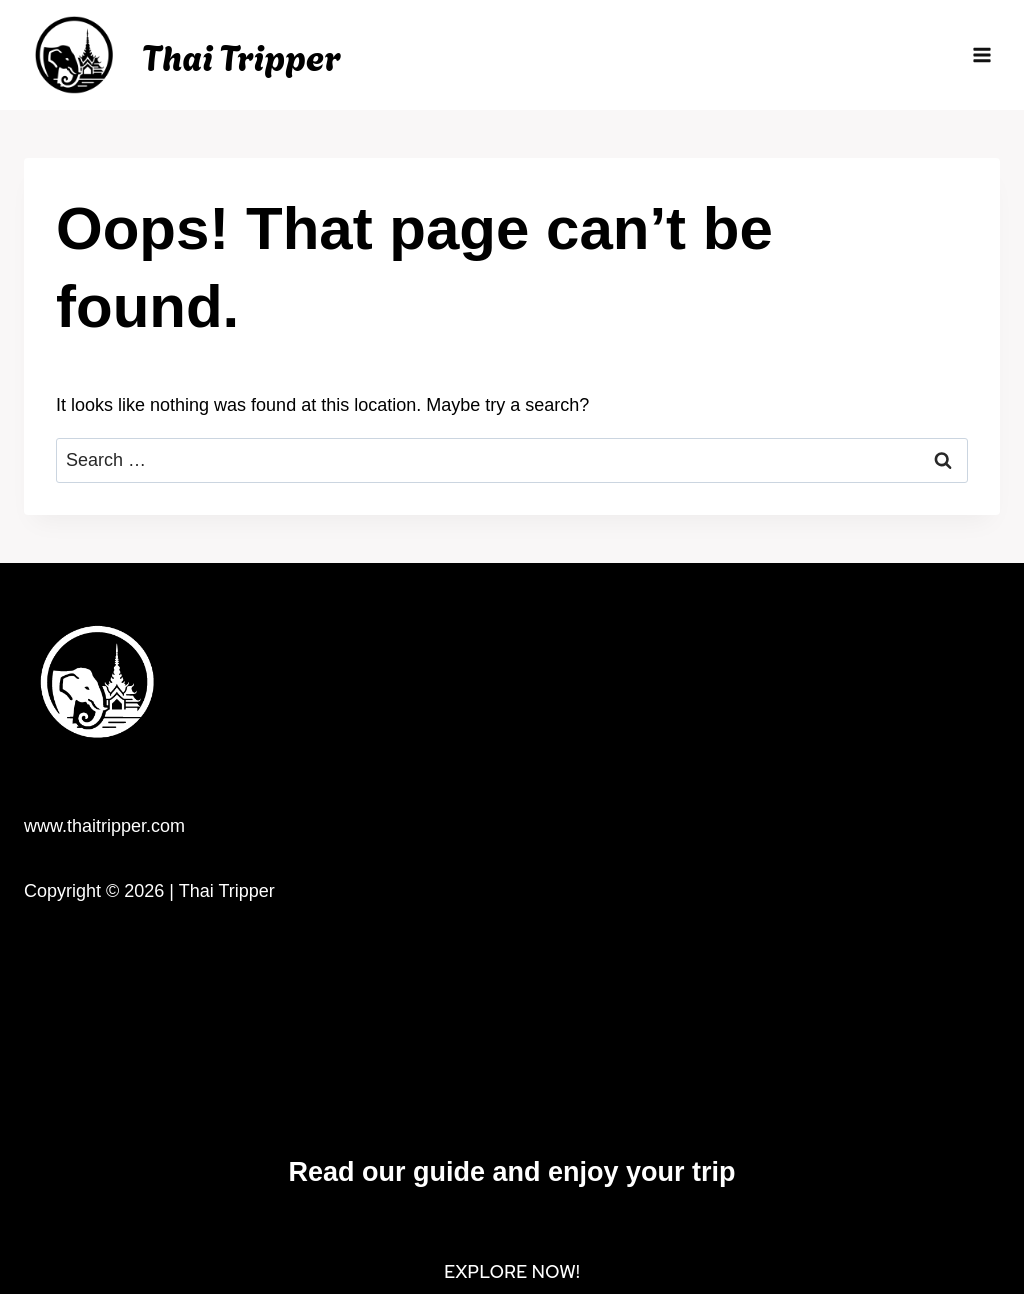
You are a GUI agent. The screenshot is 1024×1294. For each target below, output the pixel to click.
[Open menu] (981, 54)
